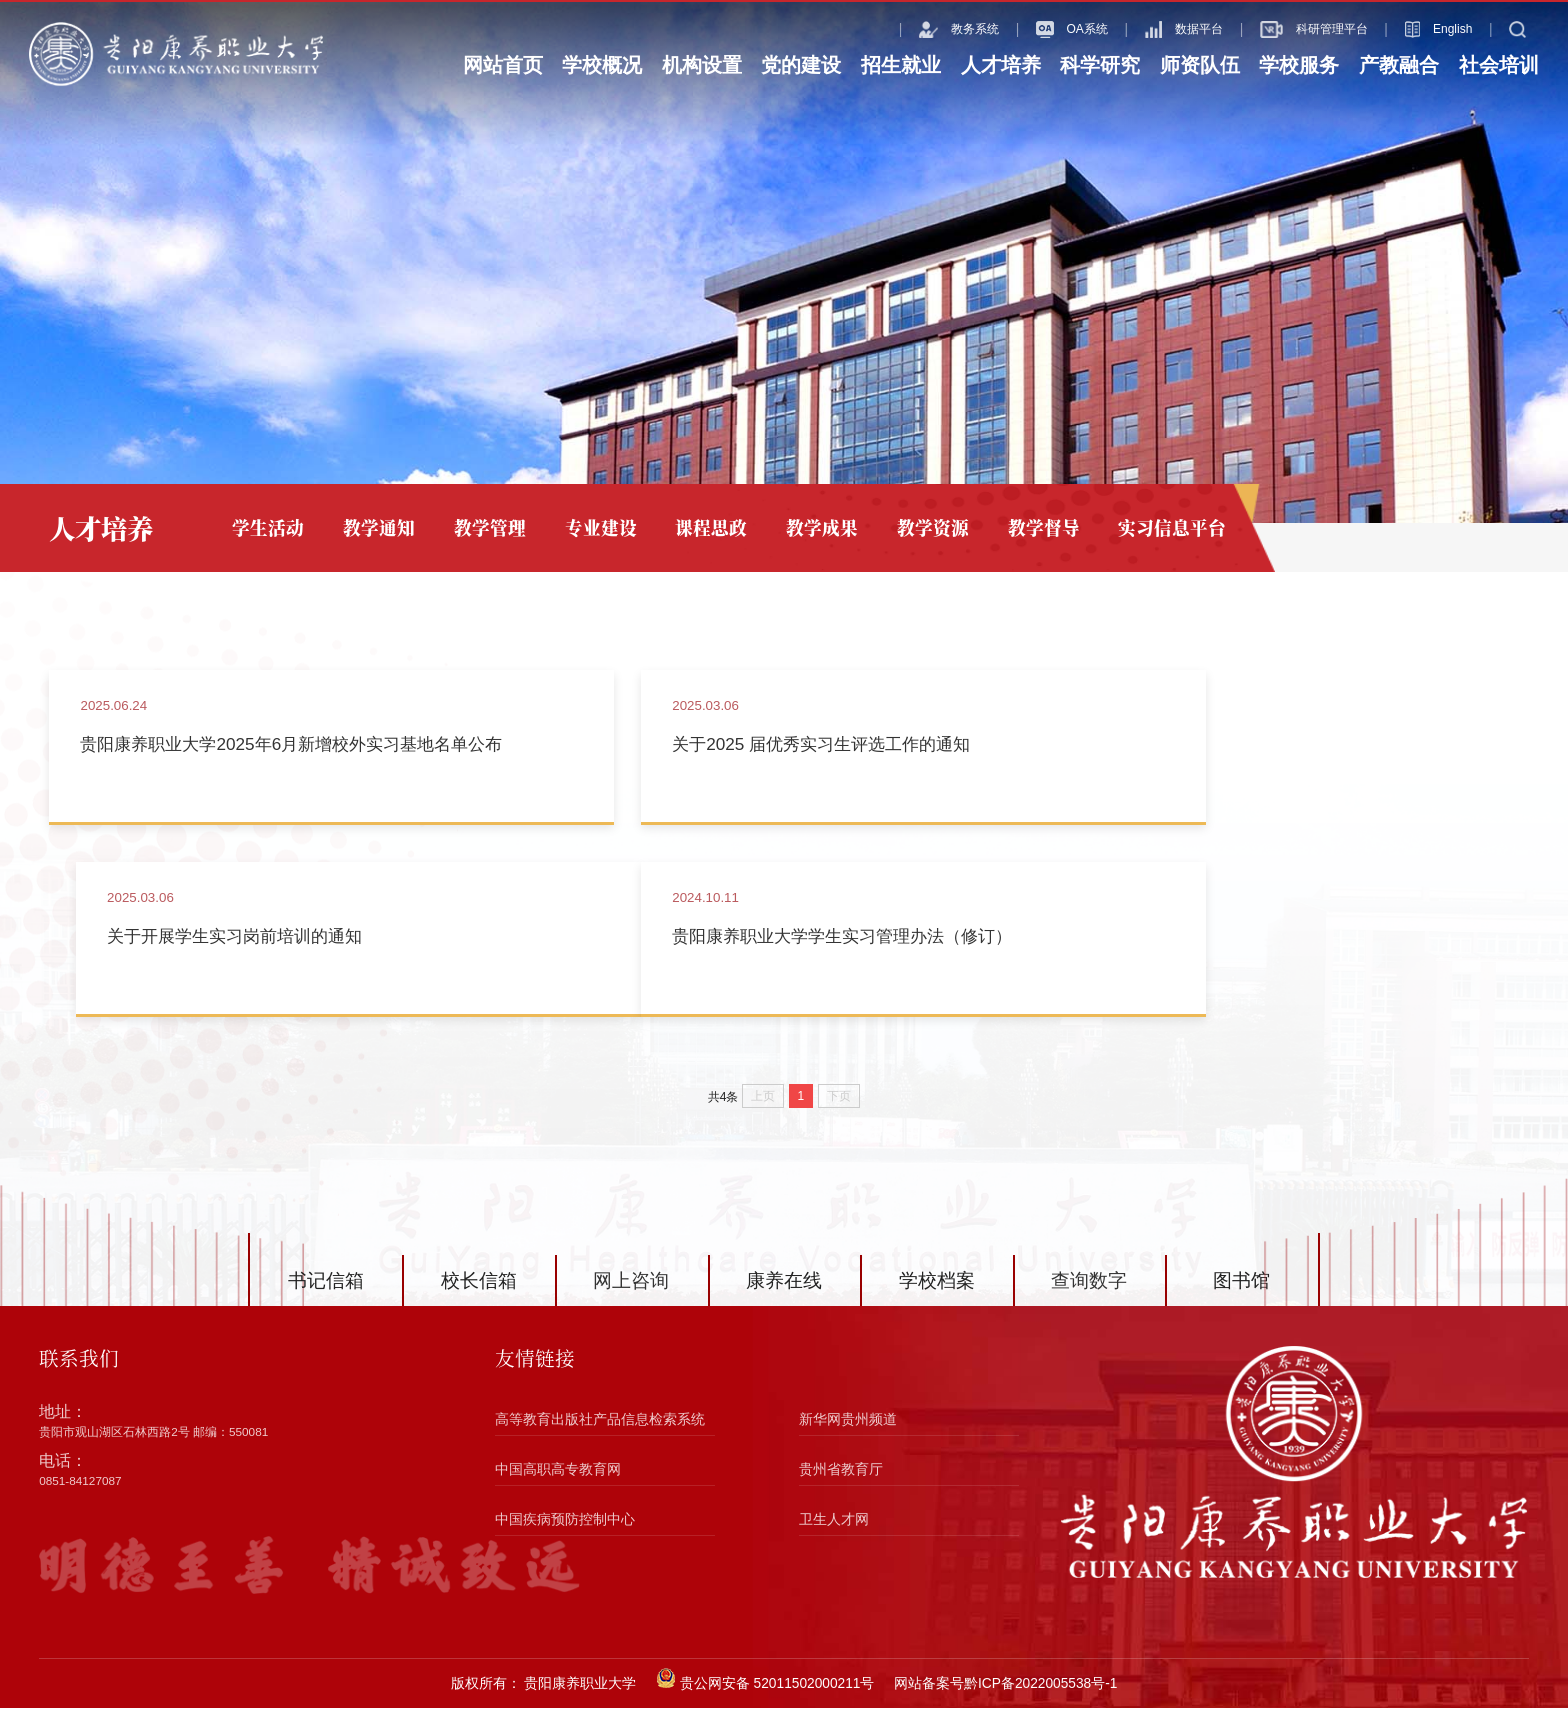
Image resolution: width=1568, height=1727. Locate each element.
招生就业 (901, 65)
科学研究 (1100, 65)
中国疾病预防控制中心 (565, 1538)
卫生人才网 (834, 1538)
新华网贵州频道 (848, 1439)
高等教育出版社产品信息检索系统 (600, 1439)
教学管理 (487, 527)
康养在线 (784, 1299)
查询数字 (1089, 1299)
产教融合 (1399, 65)
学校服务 (1299, 65)
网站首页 (503, 65)
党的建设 (801, 65)
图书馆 (1242, 1299)
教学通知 (377, 527)
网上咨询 (631, 1299)
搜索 (1509, 29)
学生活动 (268, 527)
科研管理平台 (1286, 29)
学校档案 (937, 1299)
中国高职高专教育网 (558, 1488)
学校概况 (602, 65)
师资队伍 (1200, 65)
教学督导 (1032, 527)
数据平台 (1156, 29)
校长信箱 (479, 1299)
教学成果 (814, 527)
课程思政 (705, 527)
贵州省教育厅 (841, 1488)
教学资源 (923, 527)
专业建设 (596, 527)
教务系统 (931, 29)
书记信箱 (326, 1299)
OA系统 (1044, 29)
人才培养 (1001, 65)
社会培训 (1499, 65)
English (1411, 29)
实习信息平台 (1159, 527)
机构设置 (702, 65)
